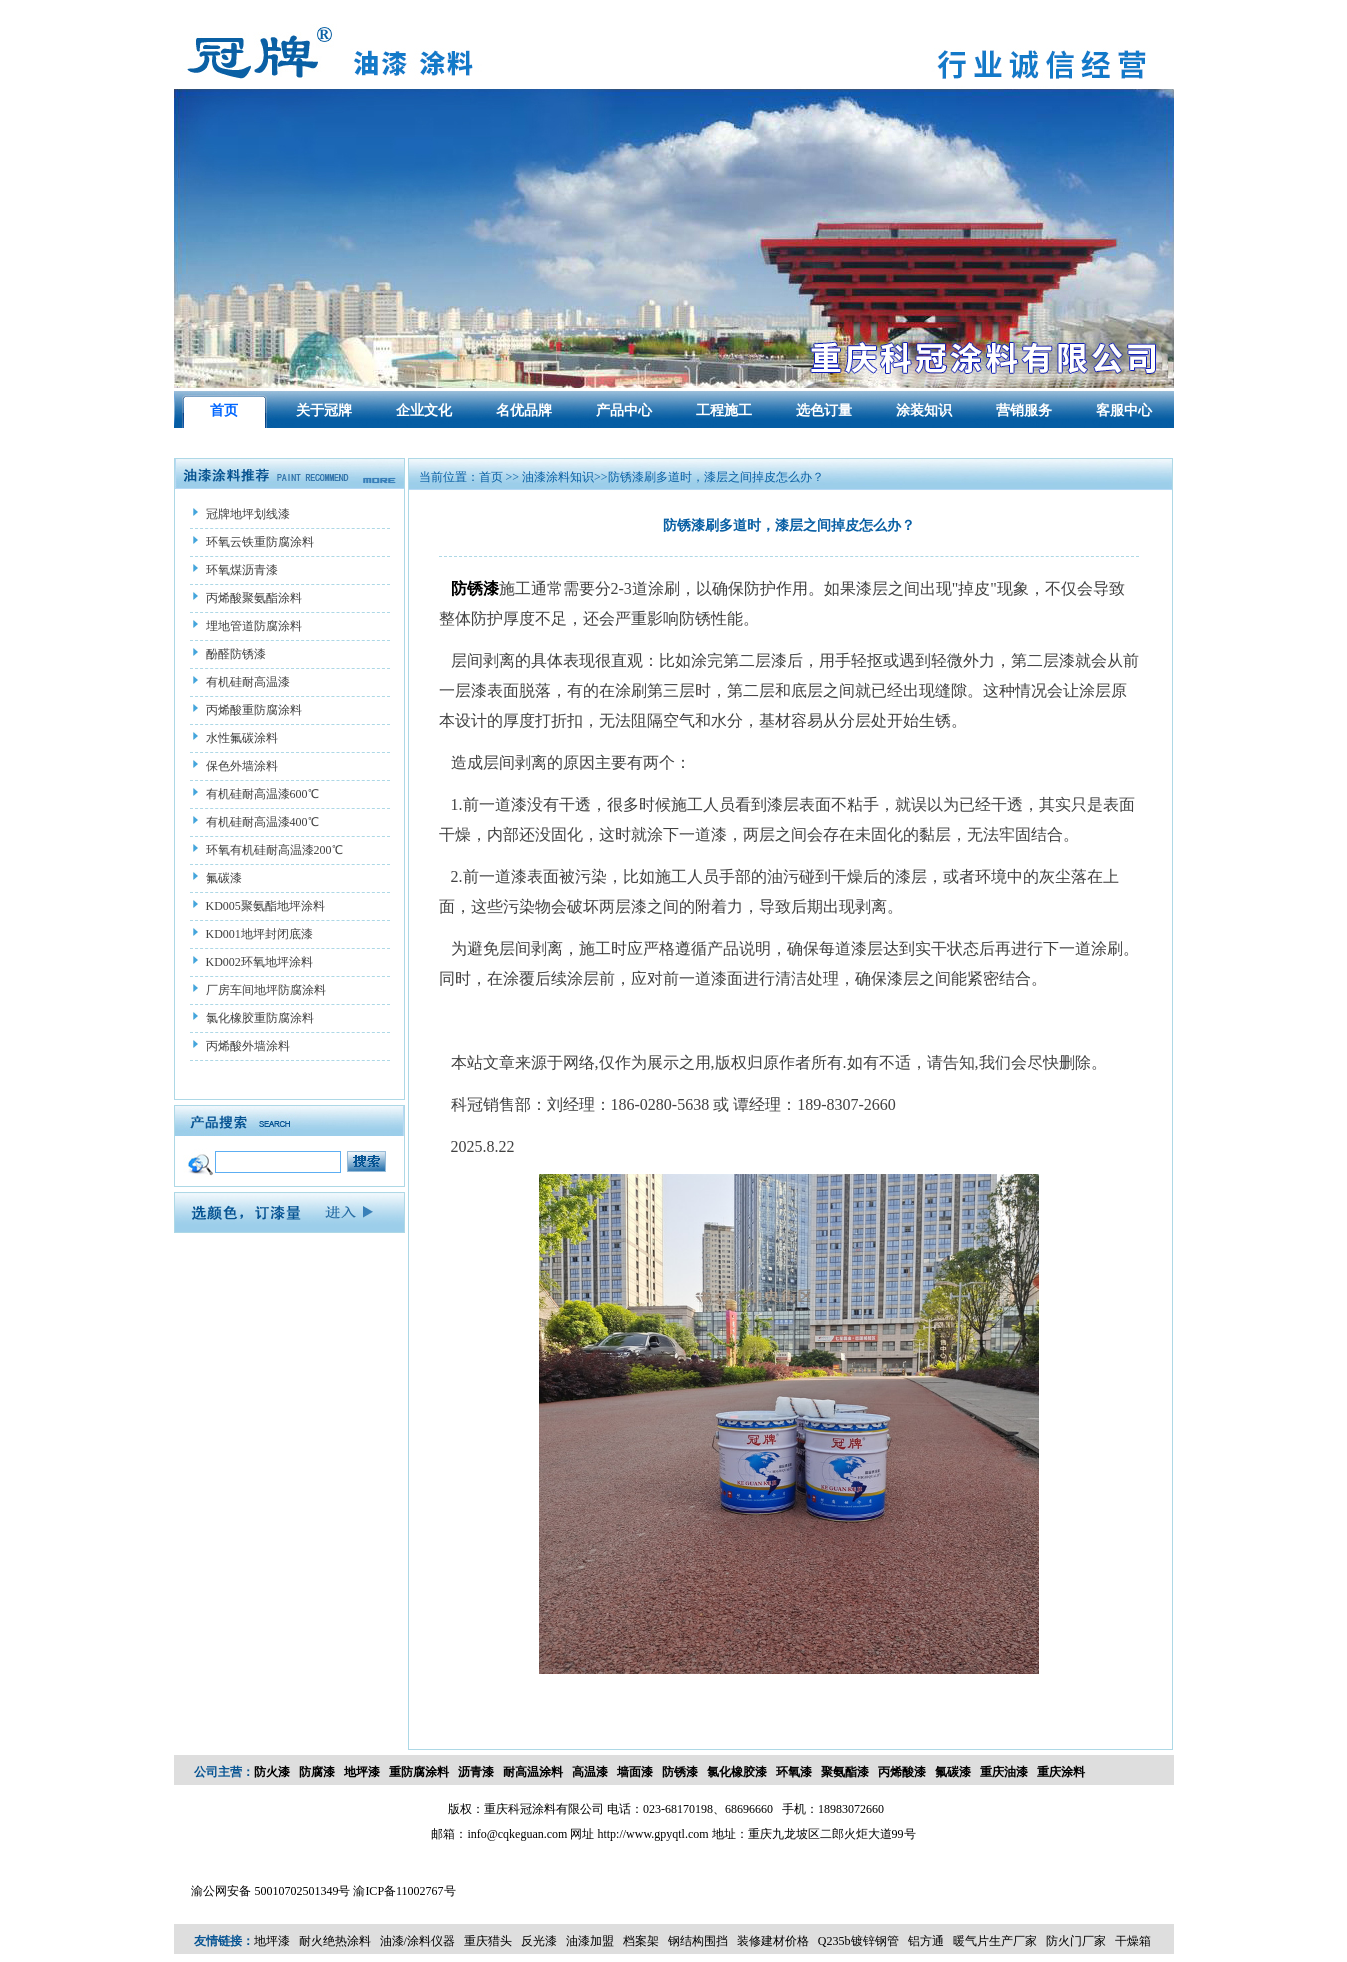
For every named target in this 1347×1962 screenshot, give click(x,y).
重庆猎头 (488, 1941)
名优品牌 (524, 410)
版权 (460, 1809)
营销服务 (1024, 410)
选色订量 (824, 410)
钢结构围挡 (698, 1941)
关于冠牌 (324, 410)
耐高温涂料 (533, 1772)
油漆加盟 (590, 1941)
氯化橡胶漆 (737, 1772)
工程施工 (724, 410)
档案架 (641, 1941)
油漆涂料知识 (556, 477)
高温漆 (590, 1772)
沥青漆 (476, 1772)
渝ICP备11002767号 (404, 1891)
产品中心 (624, 410)
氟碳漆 (953, 1772)
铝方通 (926, 1941)
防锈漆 (680, 1772)
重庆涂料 (1061, 1772)
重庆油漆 (1004, 1772)
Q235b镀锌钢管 (858, 1941)
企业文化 (424, 410)
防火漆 (272, 1772)
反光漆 (539, 1941)
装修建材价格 (773, 1941)
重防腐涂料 (419, 1772)
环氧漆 (794, 1772)
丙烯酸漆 (902, 1772)
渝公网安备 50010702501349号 (270, 1891)
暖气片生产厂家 (995, 1941)
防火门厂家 (1076, 1941)
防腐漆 (317, 1772)
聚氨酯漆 (845, 1772)
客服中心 (1124, 410)
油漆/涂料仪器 (417, 1941)
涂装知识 (924, 410)
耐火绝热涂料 (335, 1941)
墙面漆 (635, 1772)
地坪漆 (362, 1772)
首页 (224, 410)
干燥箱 (1133, 1941)
